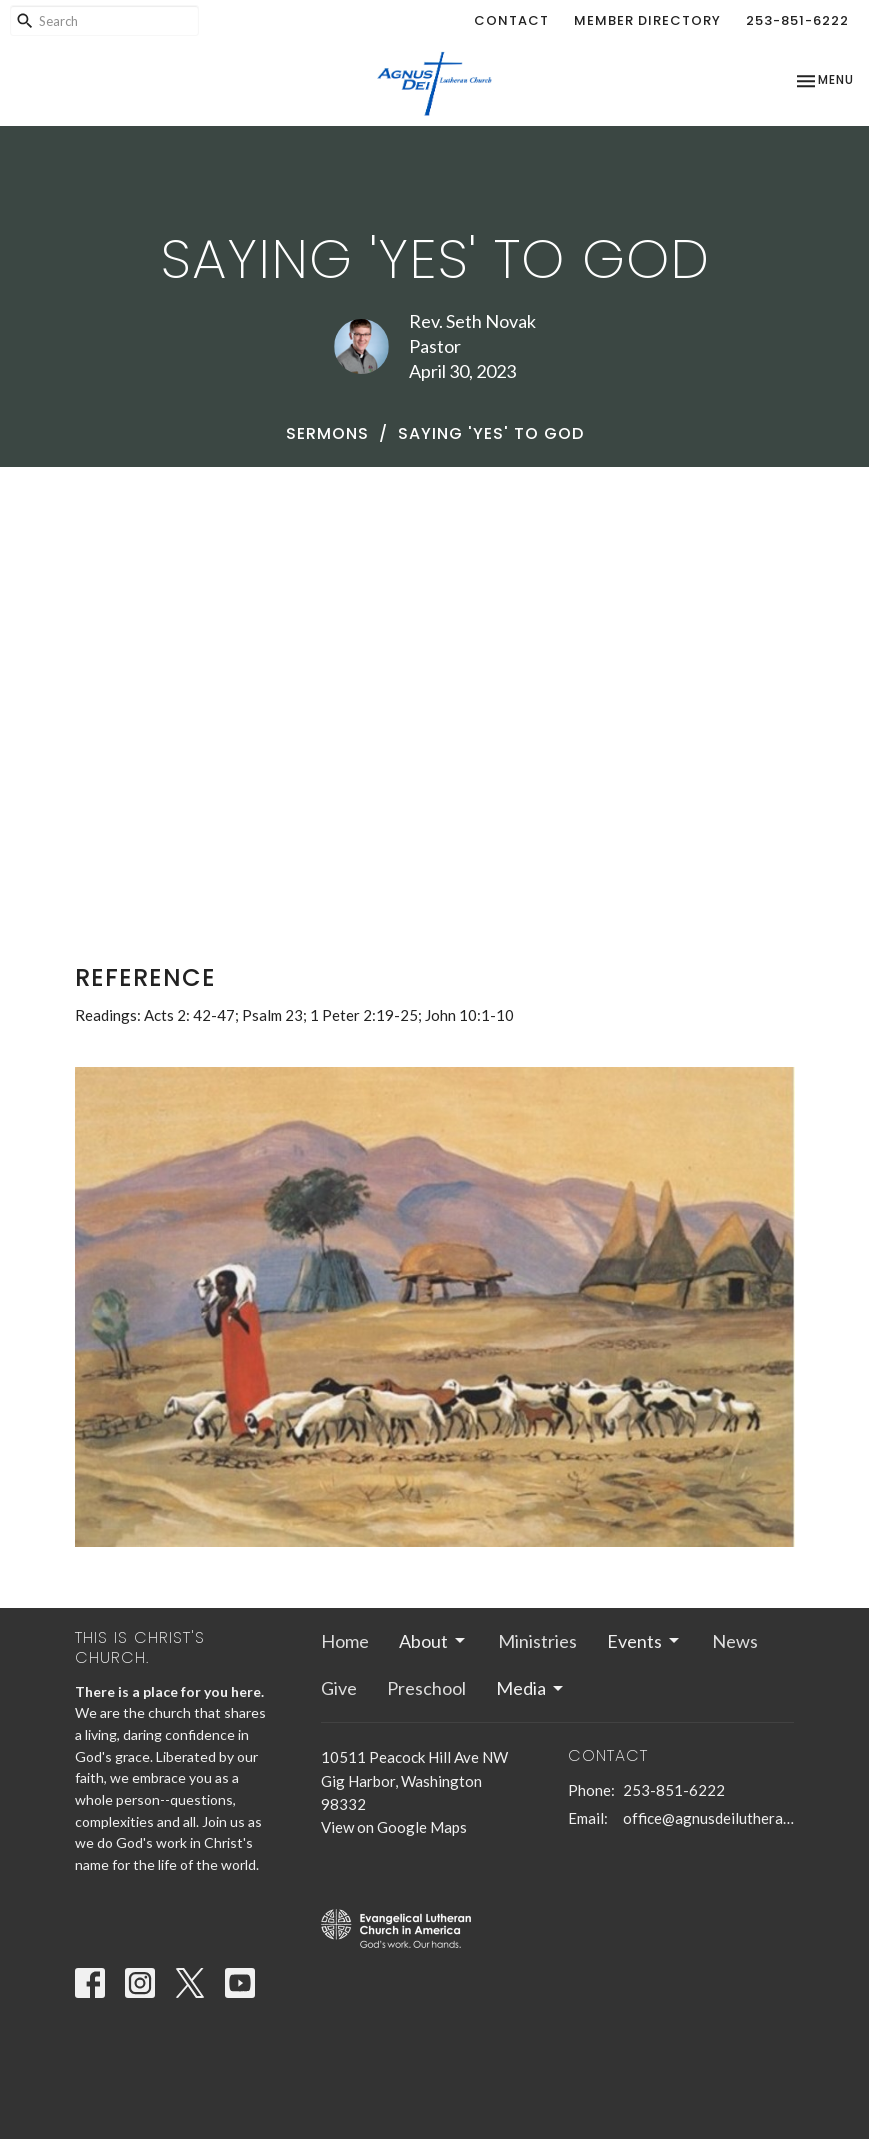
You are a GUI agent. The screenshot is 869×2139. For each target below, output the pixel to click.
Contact (511, 20)
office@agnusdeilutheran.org (709, 1818)
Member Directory (647, 20)
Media (531, 1688)
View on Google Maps (394, 1827)
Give (339, 1688)
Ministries (537, 1641)
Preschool (426, 1688)
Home (345, 1641)
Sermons (327, 433)
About (433, 1641)
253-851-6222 (797, 20)
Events (644, 1641)
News (735, 1641)
